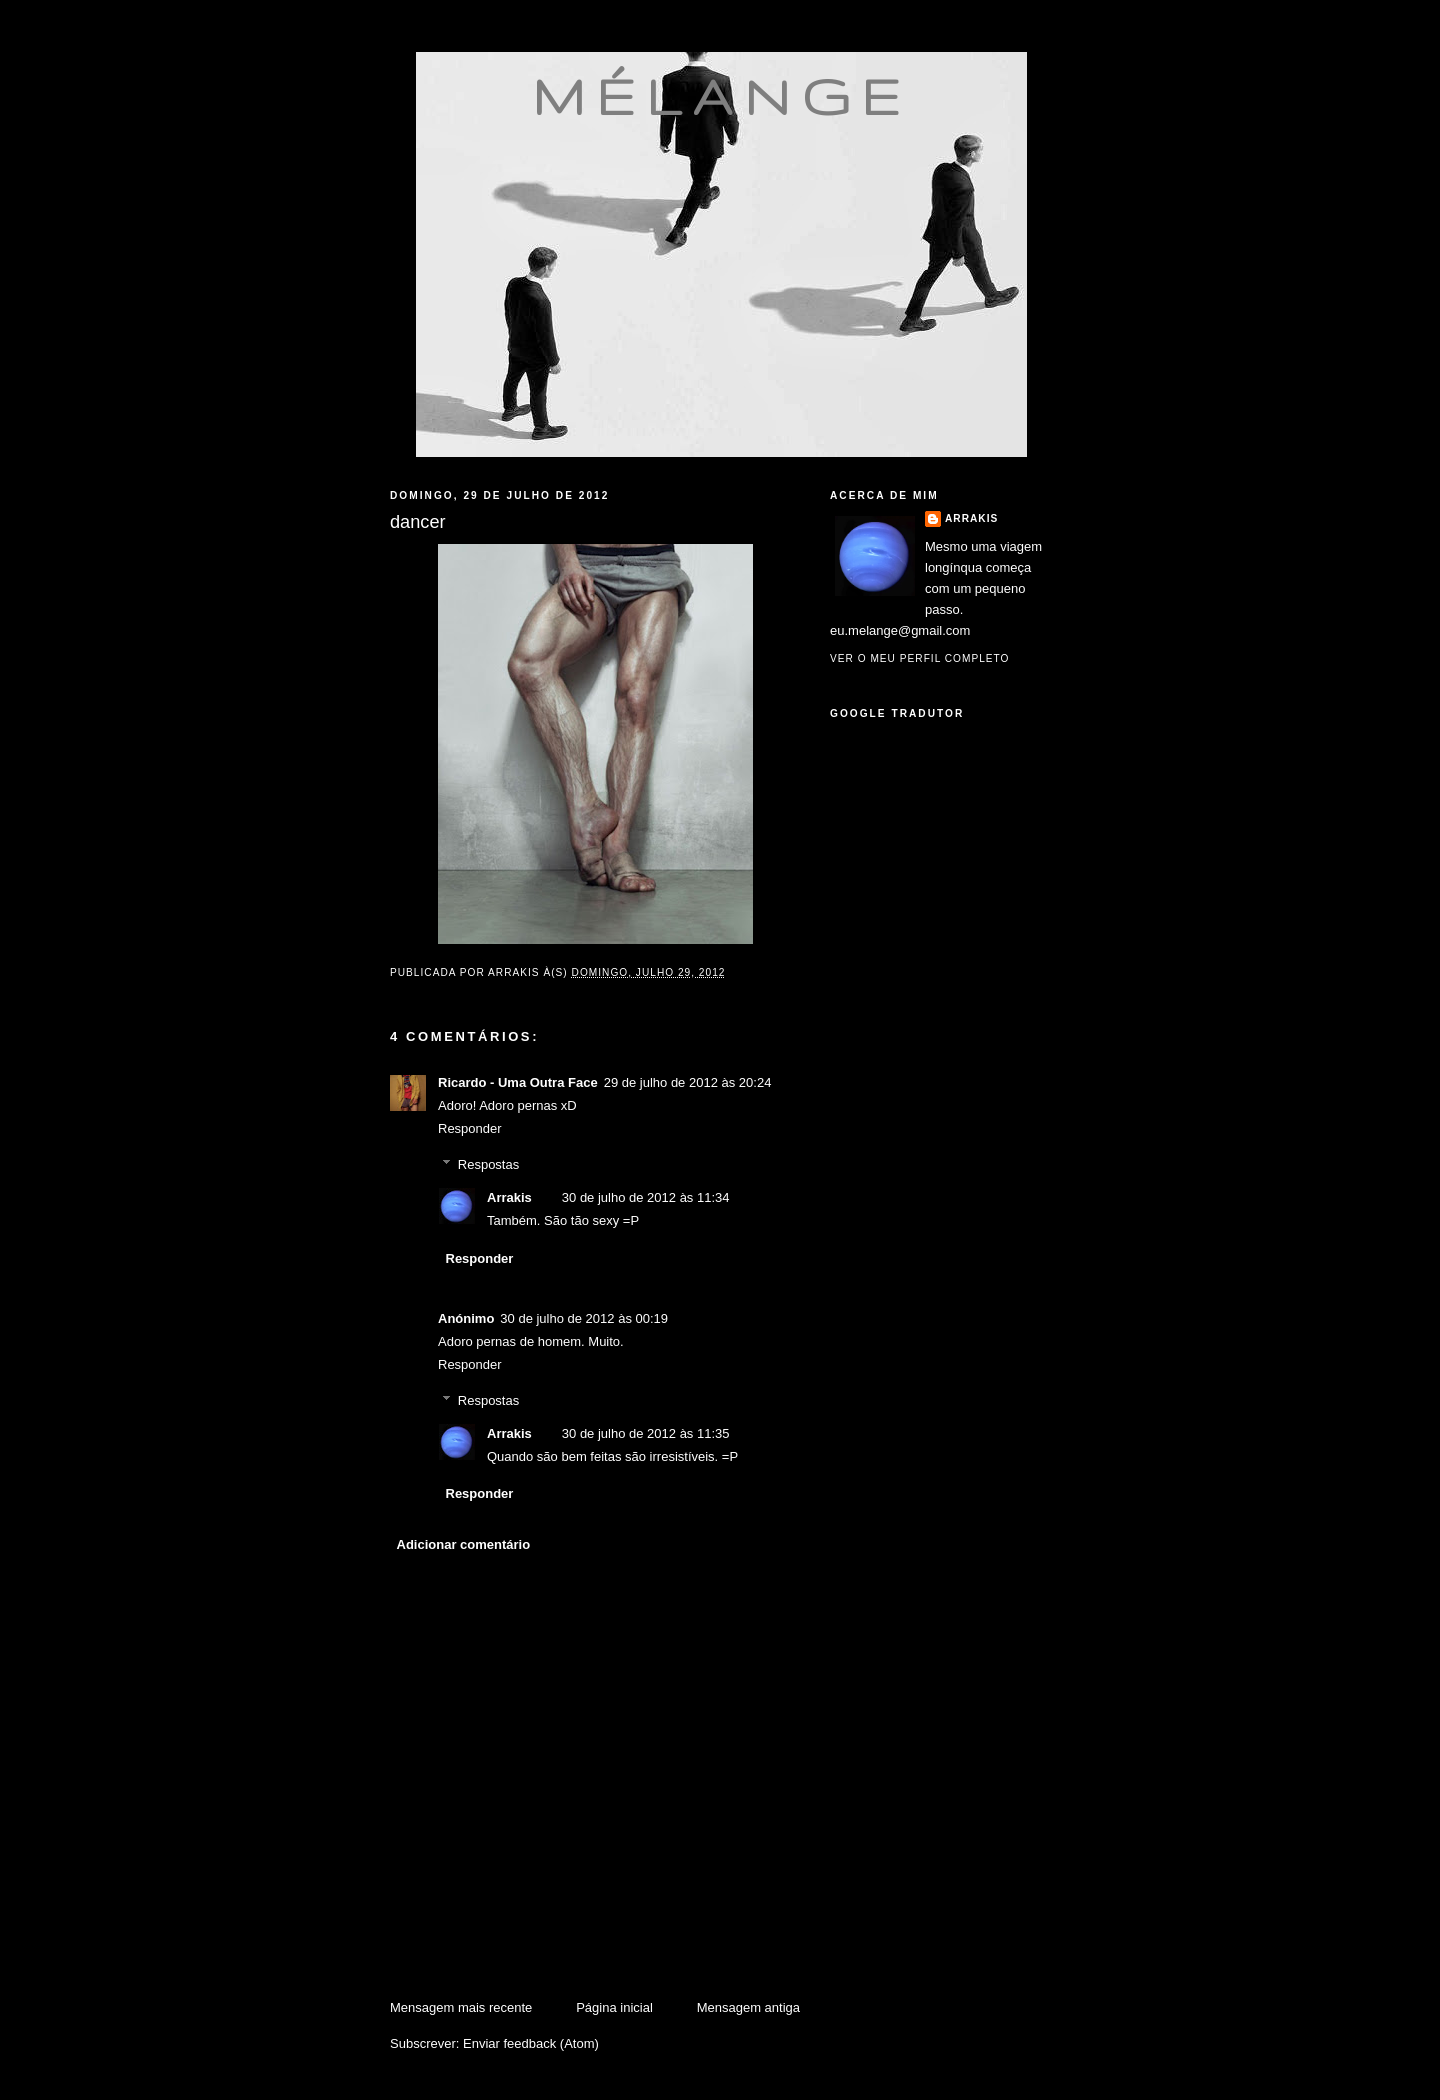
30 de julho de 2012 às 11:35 (646, 1433)
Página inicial (614, 2007)
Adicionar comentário (464, 1544)
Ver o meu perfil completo (920, 658)
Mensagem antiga (748, 2007)
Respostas (488, 1164)
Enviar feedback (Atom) (531, 2043)
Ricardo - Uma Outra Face (518, 1082)
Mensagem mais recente (461, 2007)
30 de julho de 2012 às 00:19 (584, 1318)
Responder (470, 1128)
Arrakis (509, 1197)
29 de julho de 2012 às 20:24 (688, 1082)
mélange (721, 96)
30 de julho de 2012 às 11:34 (646, 1197)
